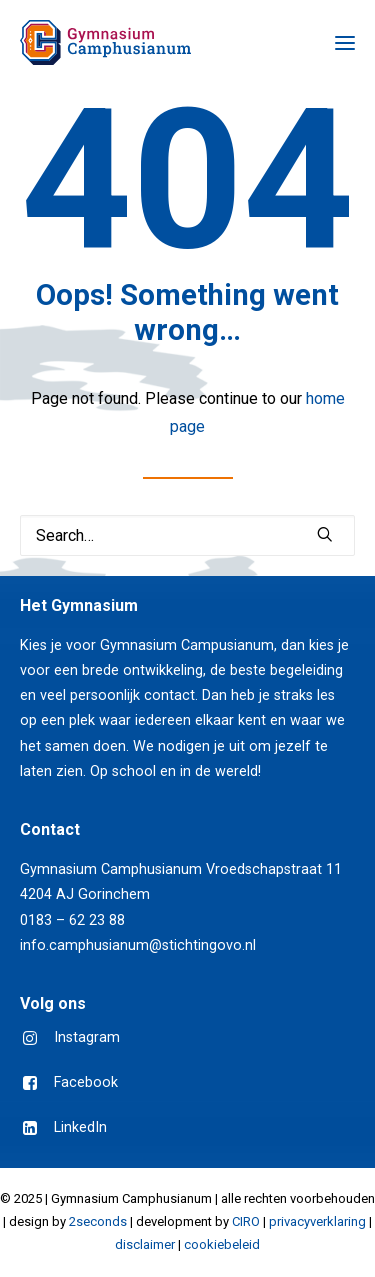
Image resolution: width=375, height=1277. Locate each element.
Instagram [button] (87, 1037)
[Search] (187, 535)
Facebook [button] (86, 1082)
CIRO (246, 1221)
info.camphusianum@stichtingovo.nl (138, 945)
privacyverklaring (317, 1221)
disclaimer (145, 1244)
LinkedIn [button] (80, 1127)
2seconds (98, 1221)
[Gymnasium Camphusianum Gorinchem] (105, 42)
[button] (345, 42)
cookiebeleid (222, 1244)
